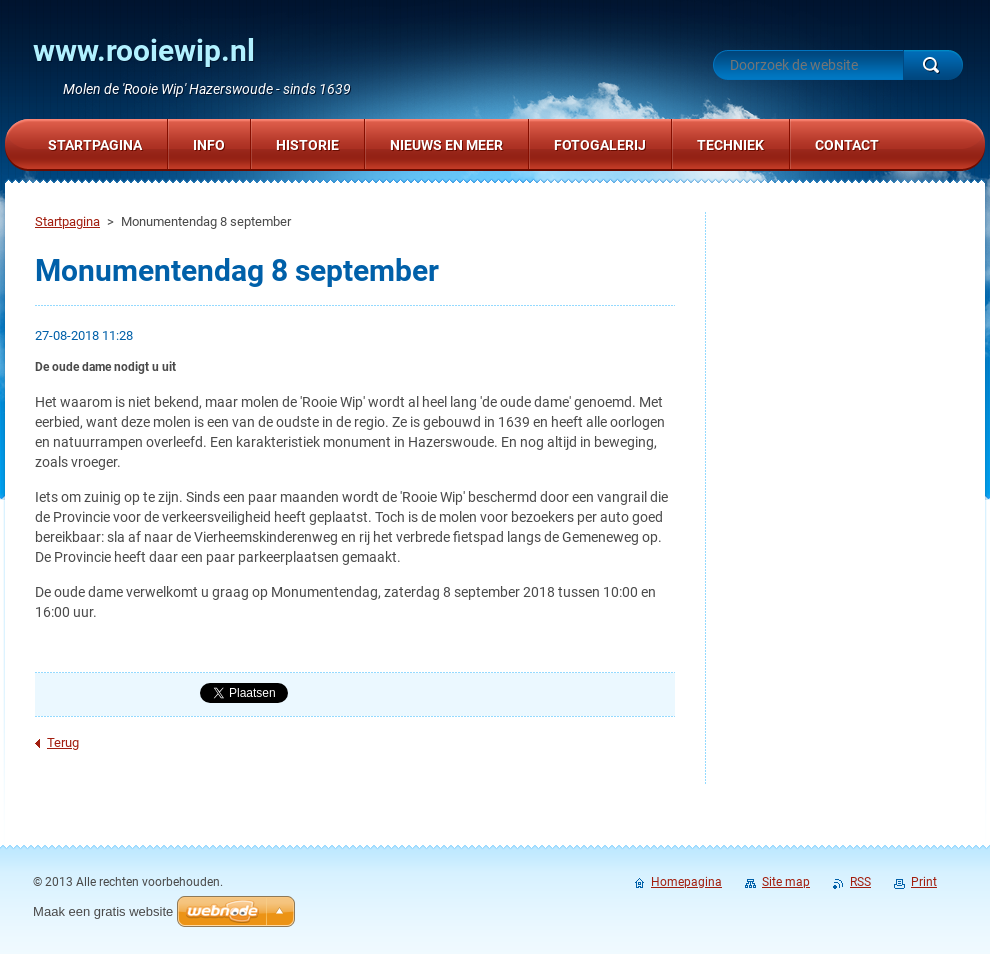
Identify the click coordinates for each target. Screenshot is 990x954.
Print (924, 882)
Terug (63, 742)
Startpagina (67, 221)
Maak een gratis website (103, 911)
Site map (786, 882)
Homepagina (686, 882)
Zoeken (933, 65)
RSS (860, 882)
